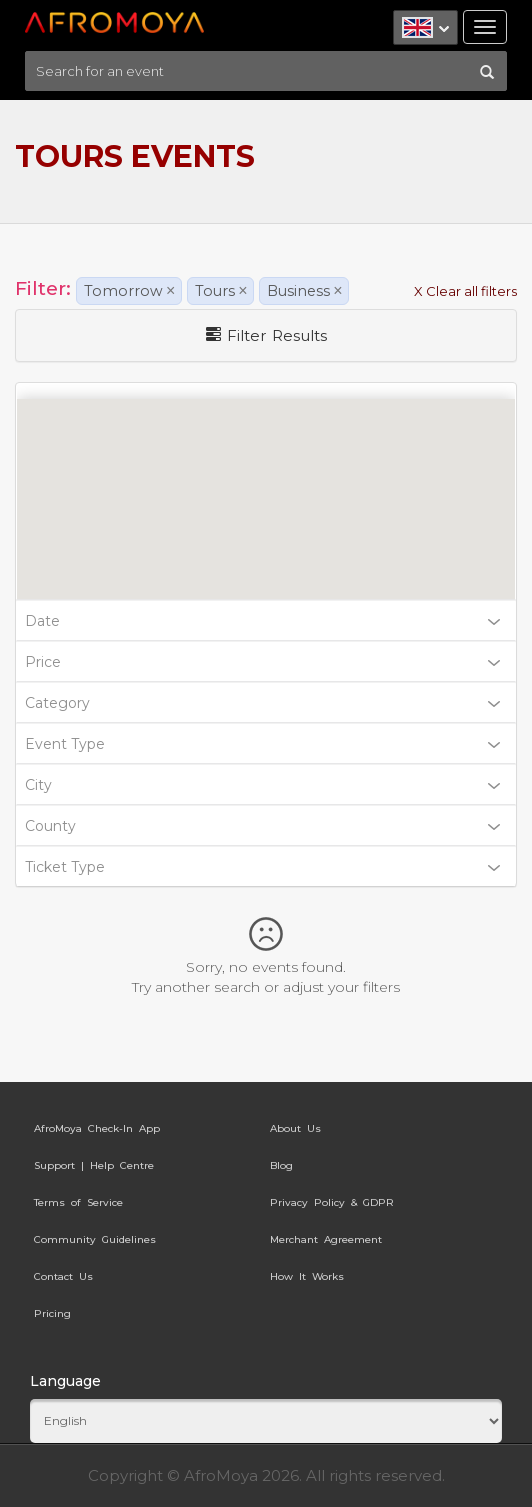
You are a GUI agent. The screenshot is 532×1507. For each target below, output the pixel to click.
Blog (281, 1165)
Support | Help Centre (94, 1165)
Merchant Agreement (326, 1239)
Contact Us (63, 1276)
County (262, 826)
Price (262, 662)
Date (262, 621)
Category (262, 703)
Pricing (52, 1313)
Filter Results (266, 335)
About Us (295, 1128)
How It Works (307, 1276)
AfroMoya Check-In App (97, 1128)
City (262, 785)
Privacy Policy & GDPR (332, 1202)
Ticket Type (262, 867)
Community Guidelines (95, 1239)
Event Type (262, 744)
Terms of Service (78, 1202)
